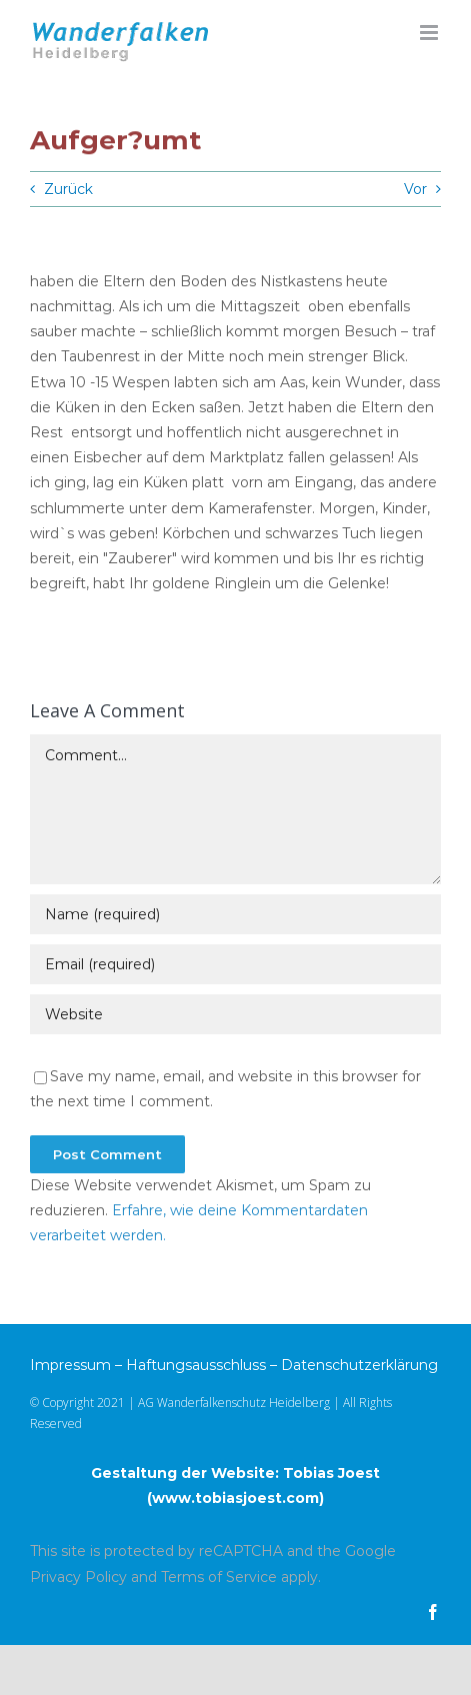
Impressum (70, 1365)
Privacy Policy (78, 1577)
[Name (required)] (235, 916)
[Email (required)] (235, 966)
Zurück (68, 189)
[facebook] (433, 1612)
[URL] (235, 1016)
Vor (415, 189)
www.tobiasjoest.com (235, 1498)
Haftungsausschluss (196, 1365)
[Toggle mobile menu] (430, 32)
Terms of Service (219, 1577)
